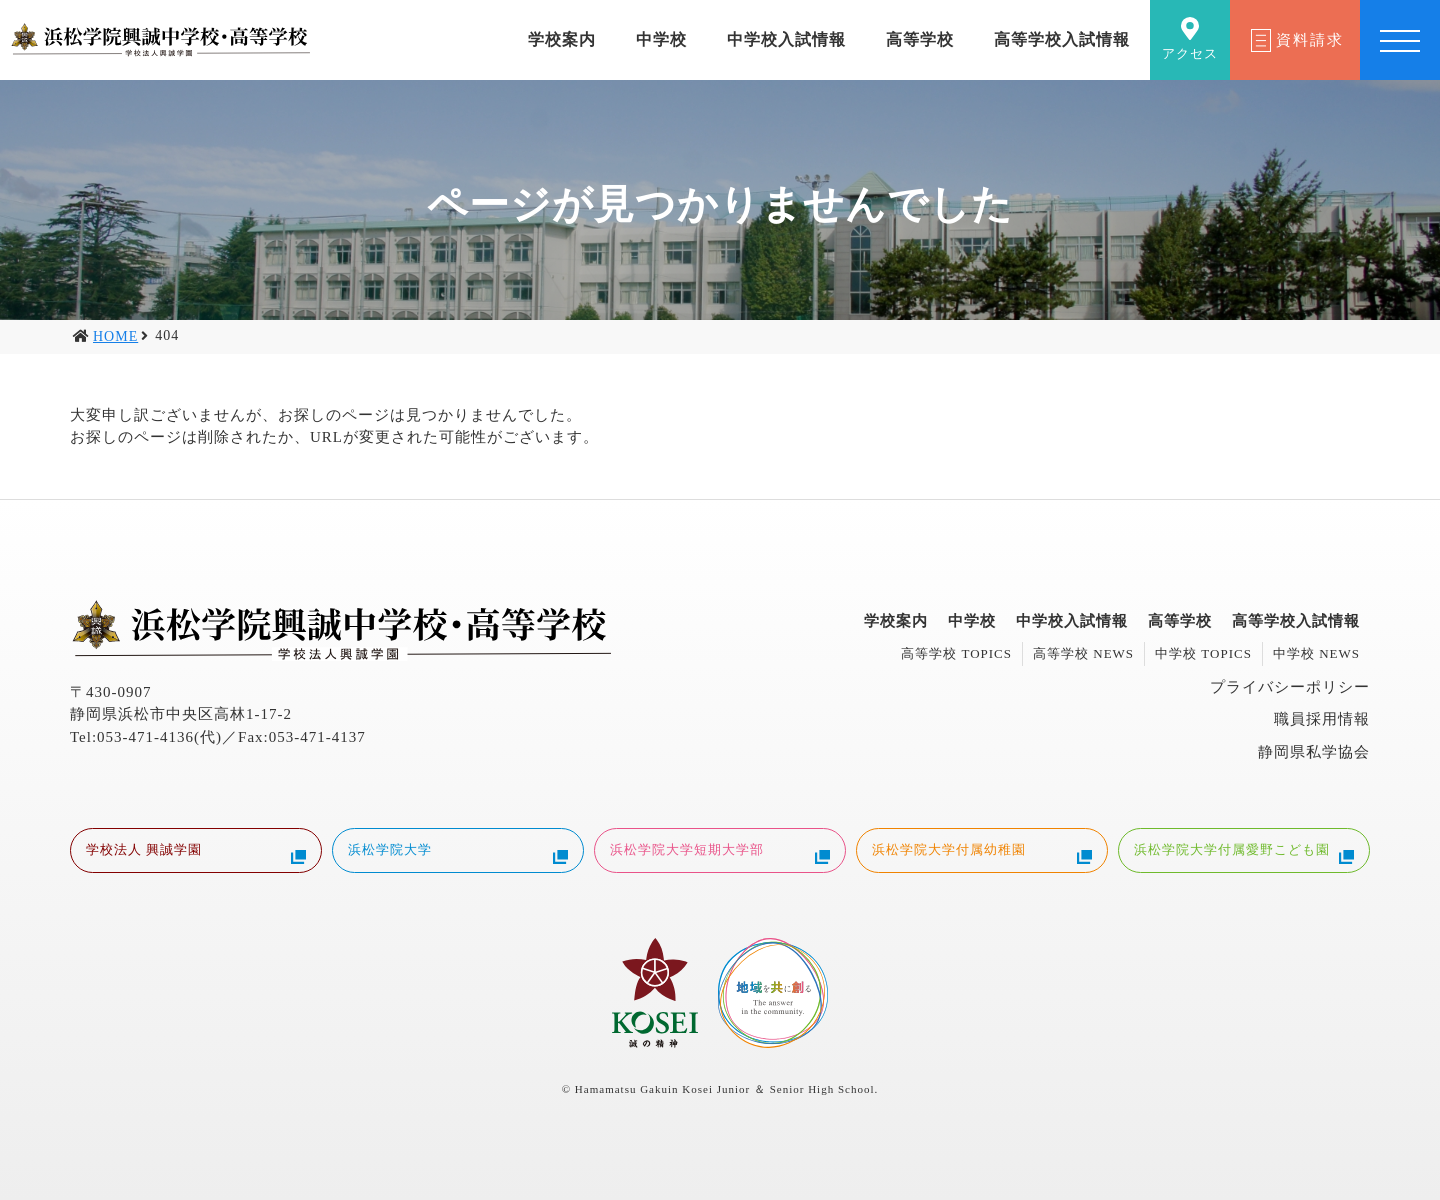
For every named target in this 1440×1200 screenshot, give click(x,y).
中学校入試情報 (786, 39)
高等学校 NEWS (1083, 653)
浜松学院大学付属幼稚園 (982, 852)
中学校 (661, 39)
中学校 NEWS (1316, 653)
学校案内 (562, 39)
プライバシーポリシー (1290, 687)
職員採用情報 (1322, 719)
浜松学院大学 (458, 852)
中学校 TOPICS (1203, 653)
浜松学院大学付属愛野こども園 (1244, 852)
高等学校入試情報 (1062, 39)
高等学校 (920, 39)
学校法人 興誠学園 (196, 852)
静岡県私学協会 (1314, 752)
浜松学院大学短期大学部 (720, 852)
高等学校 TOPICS (956, 653)
